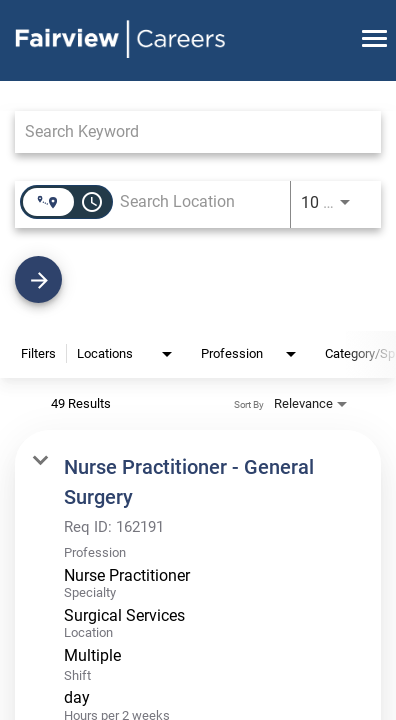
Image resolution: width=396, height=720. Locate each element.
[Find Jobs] (198, 279)
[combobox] (188, 131)
